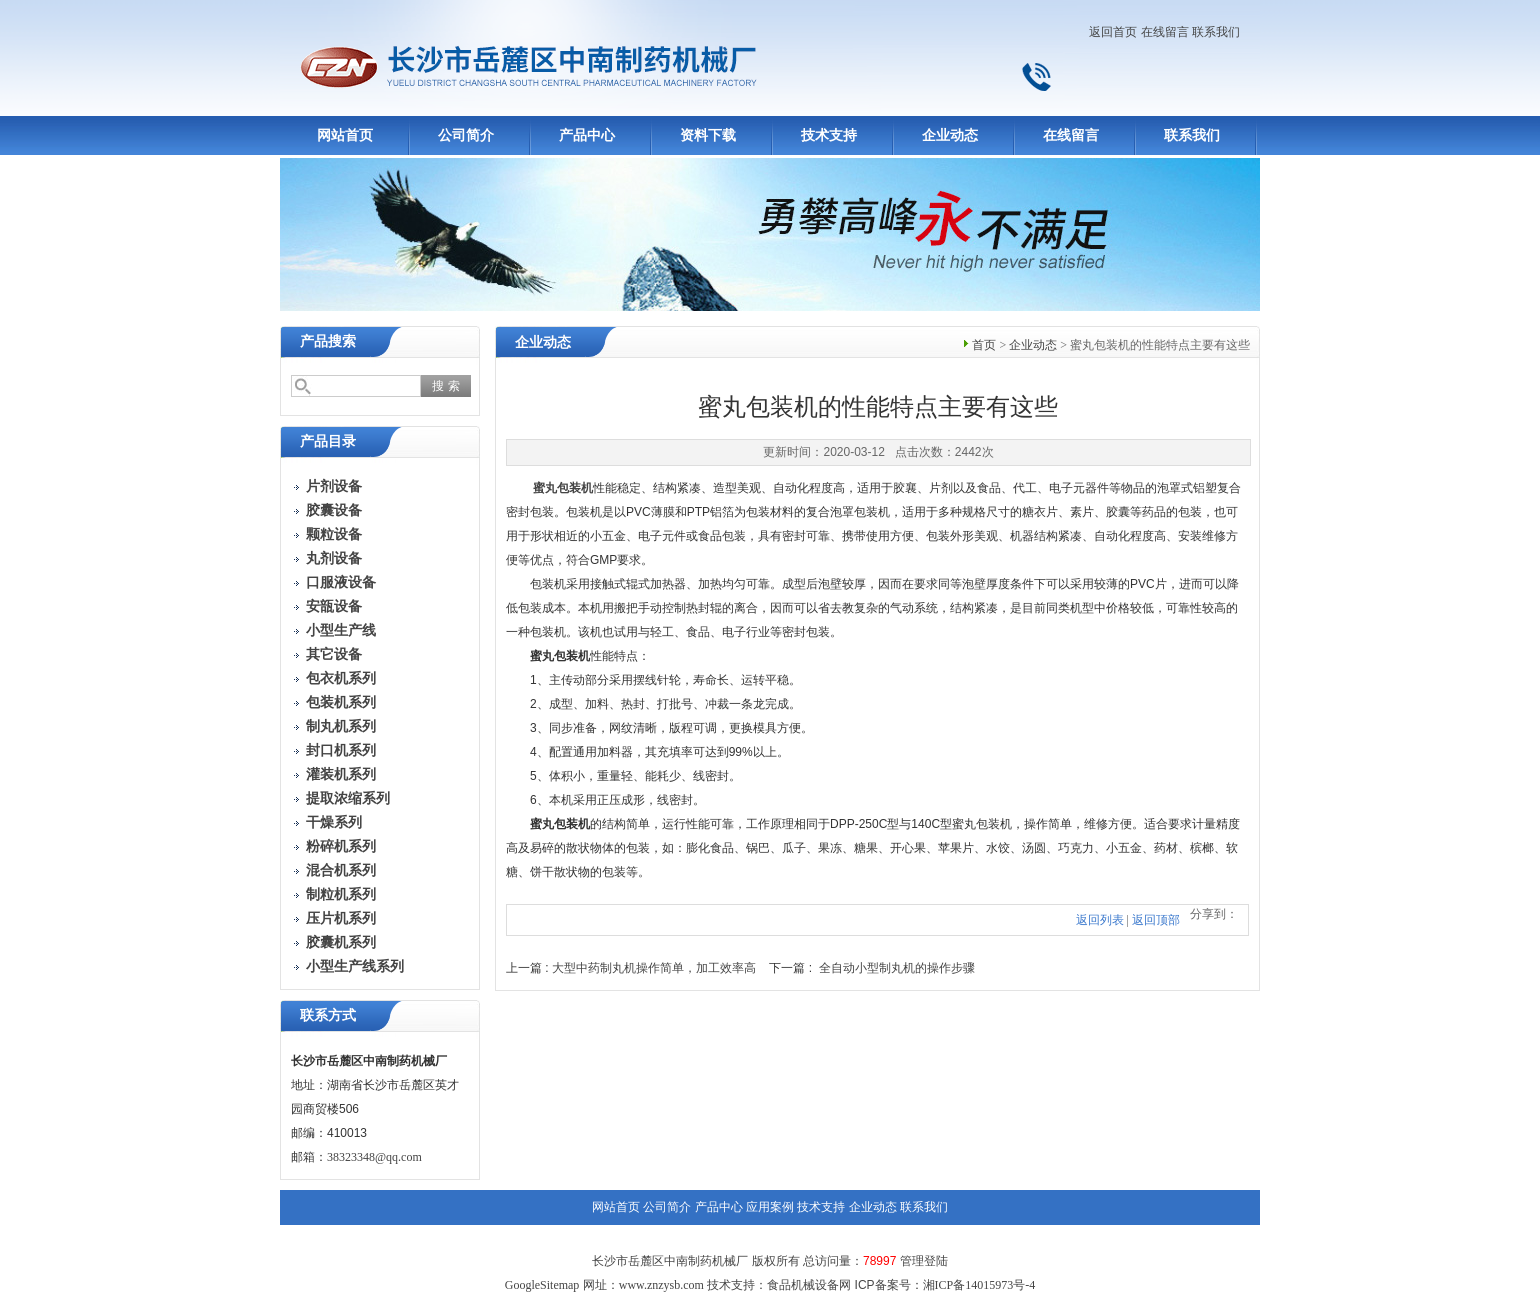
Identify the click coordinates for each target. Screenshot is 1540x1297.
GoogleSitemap (542, 1285)
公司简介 (466, 135)
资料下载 (708, 135)
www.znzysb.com (661, 1285)
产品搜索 (328, 341)
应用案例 (770, 1207)
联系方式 (328, 1015)
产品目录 (328, 441)
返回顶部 (1156, 920)
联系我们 (1216, 32)
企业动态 (950, 135)
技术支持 (829, 135)
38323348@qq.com (374, 1157)
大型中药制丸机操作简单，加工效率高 (654, 968)
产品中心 (587, 135)
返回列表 (1100, 920)
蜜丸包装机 (563, 488)
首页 (984, 345)
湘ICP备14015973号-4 (979, 1285)
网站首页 (345, 135)
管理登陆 (924, 1261)
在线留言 (1165, 32)
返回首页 (1113, 32)
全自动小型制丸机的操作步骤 (897, 968)
